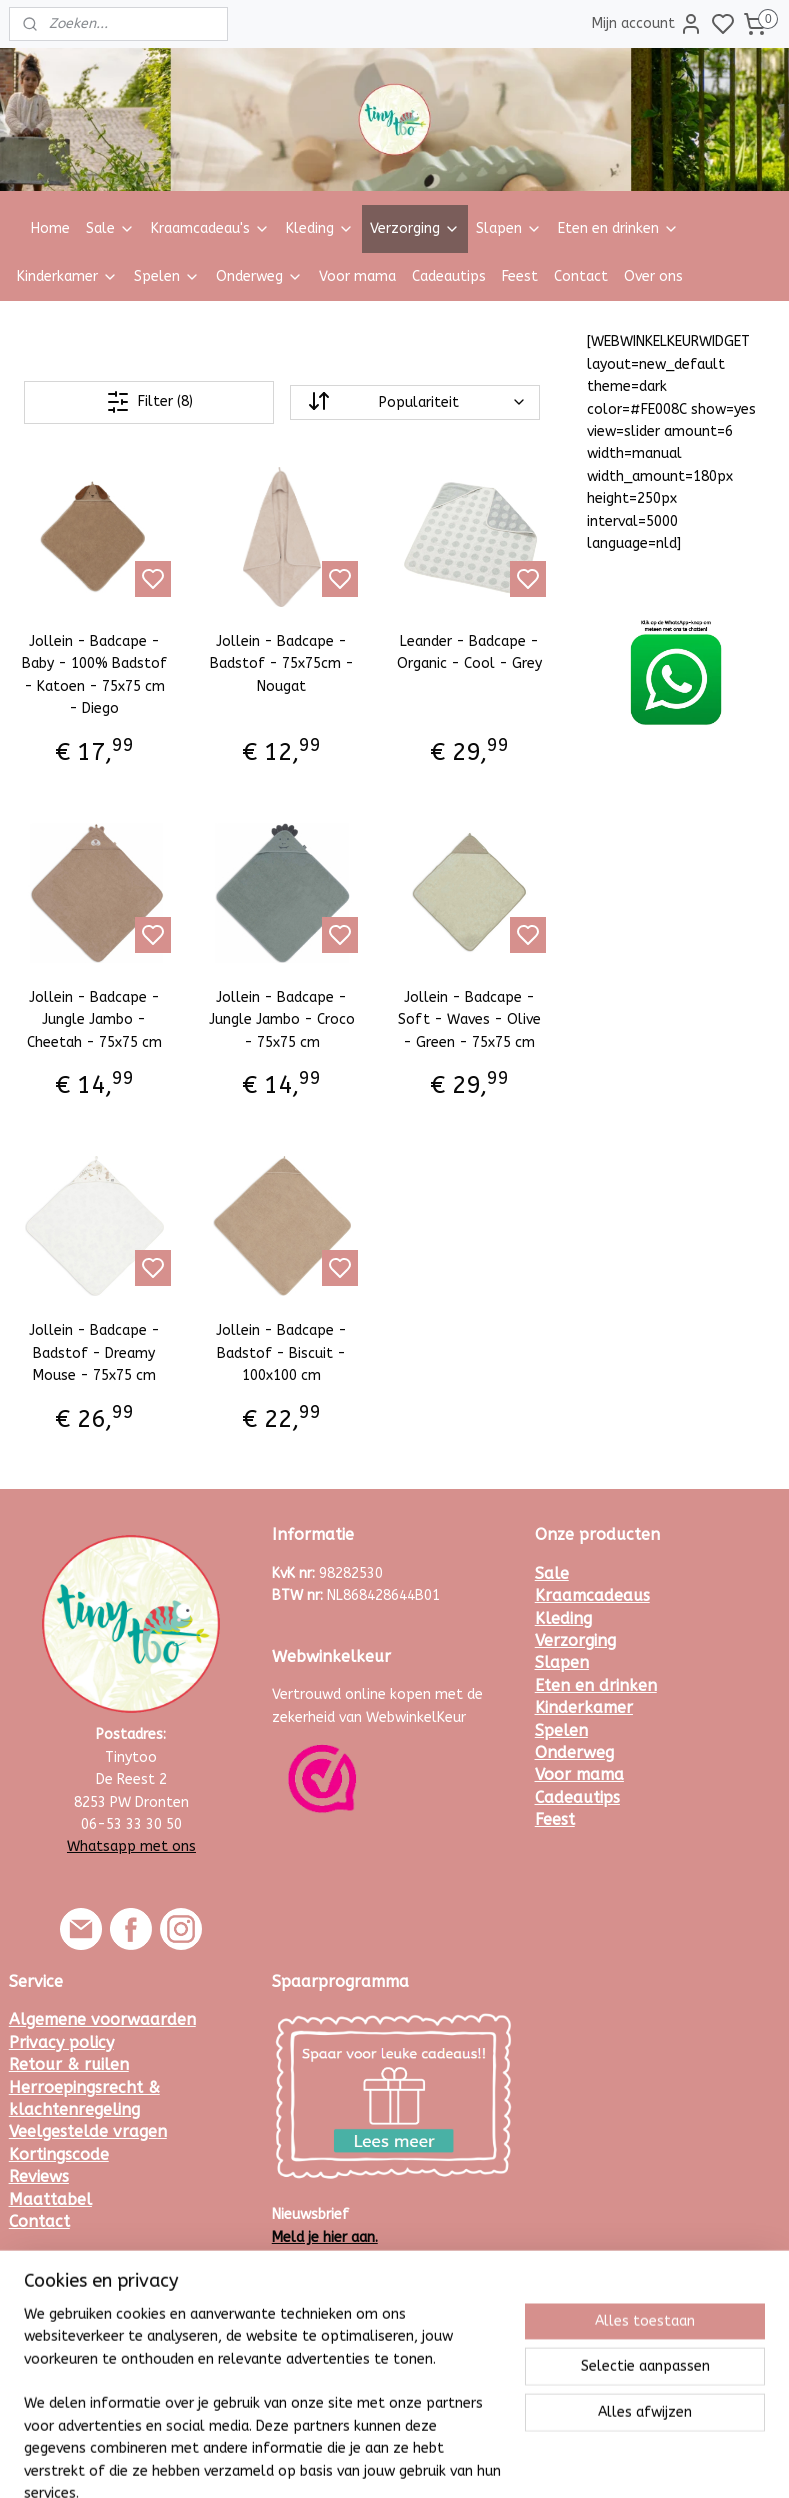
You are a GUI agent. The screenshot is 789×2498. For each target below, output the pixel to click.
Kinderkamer (67, 276)
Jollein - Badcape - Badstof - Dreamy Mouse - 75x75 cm (94, 1354)
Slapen (509, 228)
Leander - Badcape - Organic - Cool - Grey (469, 652)
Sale (110, 228)
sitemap (449, 2461)
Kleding (320, 228)
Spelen (167, 276)
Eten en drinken (618, 228)
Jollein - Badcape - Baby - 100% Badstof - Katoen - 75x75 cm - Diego (94, 675)
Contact (581, 276)
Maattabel (50, 2199)
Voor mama (357, 276)
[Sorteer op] (414, 402)
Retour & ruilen (69, 2064)
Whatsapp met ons (131, 1846)
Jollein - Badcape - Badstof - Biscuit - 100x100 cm (281, 1354)
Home (50, 228)
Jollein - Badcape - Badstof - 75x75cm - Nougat (282, 664)
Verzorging (415, 228)
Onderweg (259, 276)
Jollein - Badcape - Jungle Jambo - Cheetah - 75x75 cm (94, 1020)
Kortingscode (59, 2154)
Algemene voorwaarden (102, 2019)
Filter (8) (149, 402)
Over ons (653, 276)
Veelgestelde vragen (88, 2131)
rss (488, 2461)
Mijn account (647, 24)
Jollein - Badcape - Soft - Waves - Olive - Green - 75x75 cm (469, 1020)
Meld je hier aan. (325, 2237)
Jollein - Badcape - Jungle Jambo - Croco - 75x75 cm (282, 1020)
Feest (520, 276)
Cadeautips (449, 276)
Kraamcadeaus (592, 1595)
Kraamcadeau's (210, 228)
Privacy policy (61, 2042)
